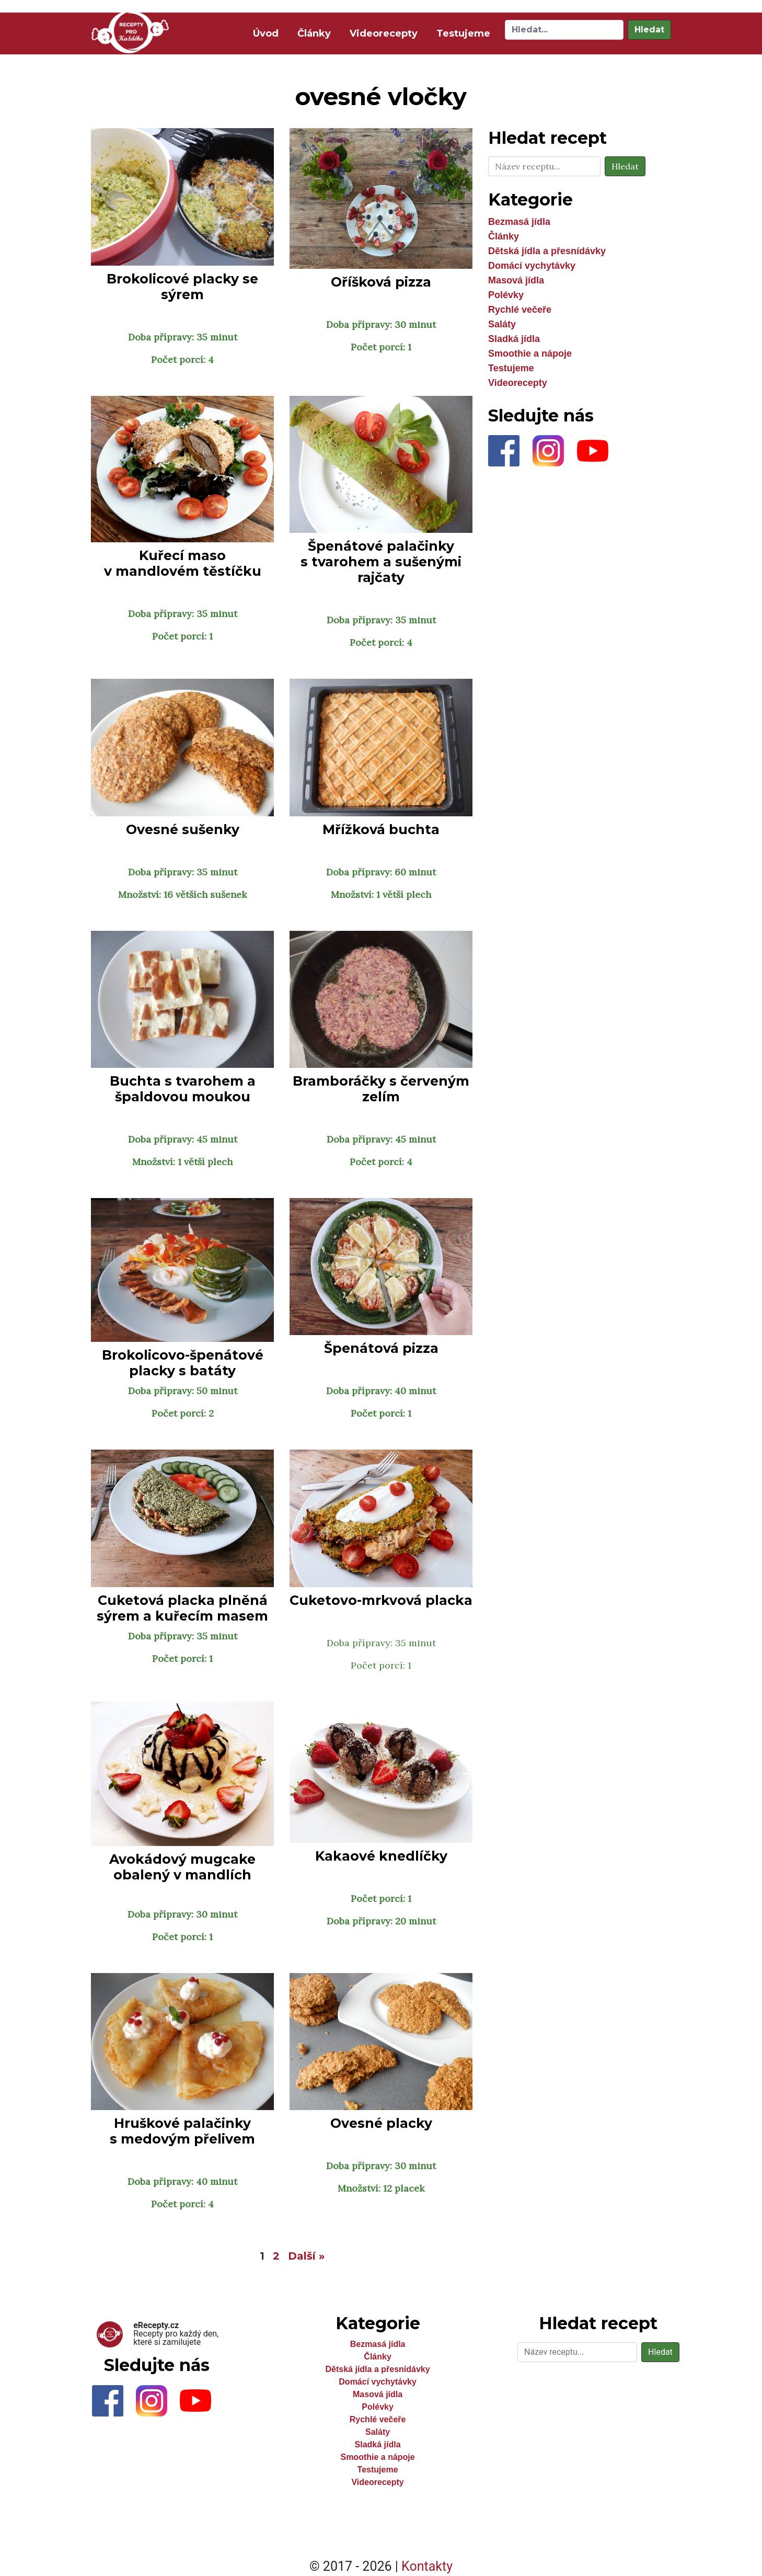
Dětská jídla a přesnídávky (547, 251)
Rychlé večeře (519, 309)
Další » (306, 2256)
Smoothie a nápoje (530, 353)
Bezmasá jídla (519, 221)
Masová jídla (516, 280)
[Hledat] (564, 30)
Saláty (502, 324)
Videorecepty (384, 33)
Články (314, 33)
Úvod (268, 32)
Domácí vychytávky (531, 265)
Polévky (506, 295)
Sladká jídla (514, 339)
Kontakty (427, 2566)
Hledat (649, 30)
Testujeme (463, 33)
